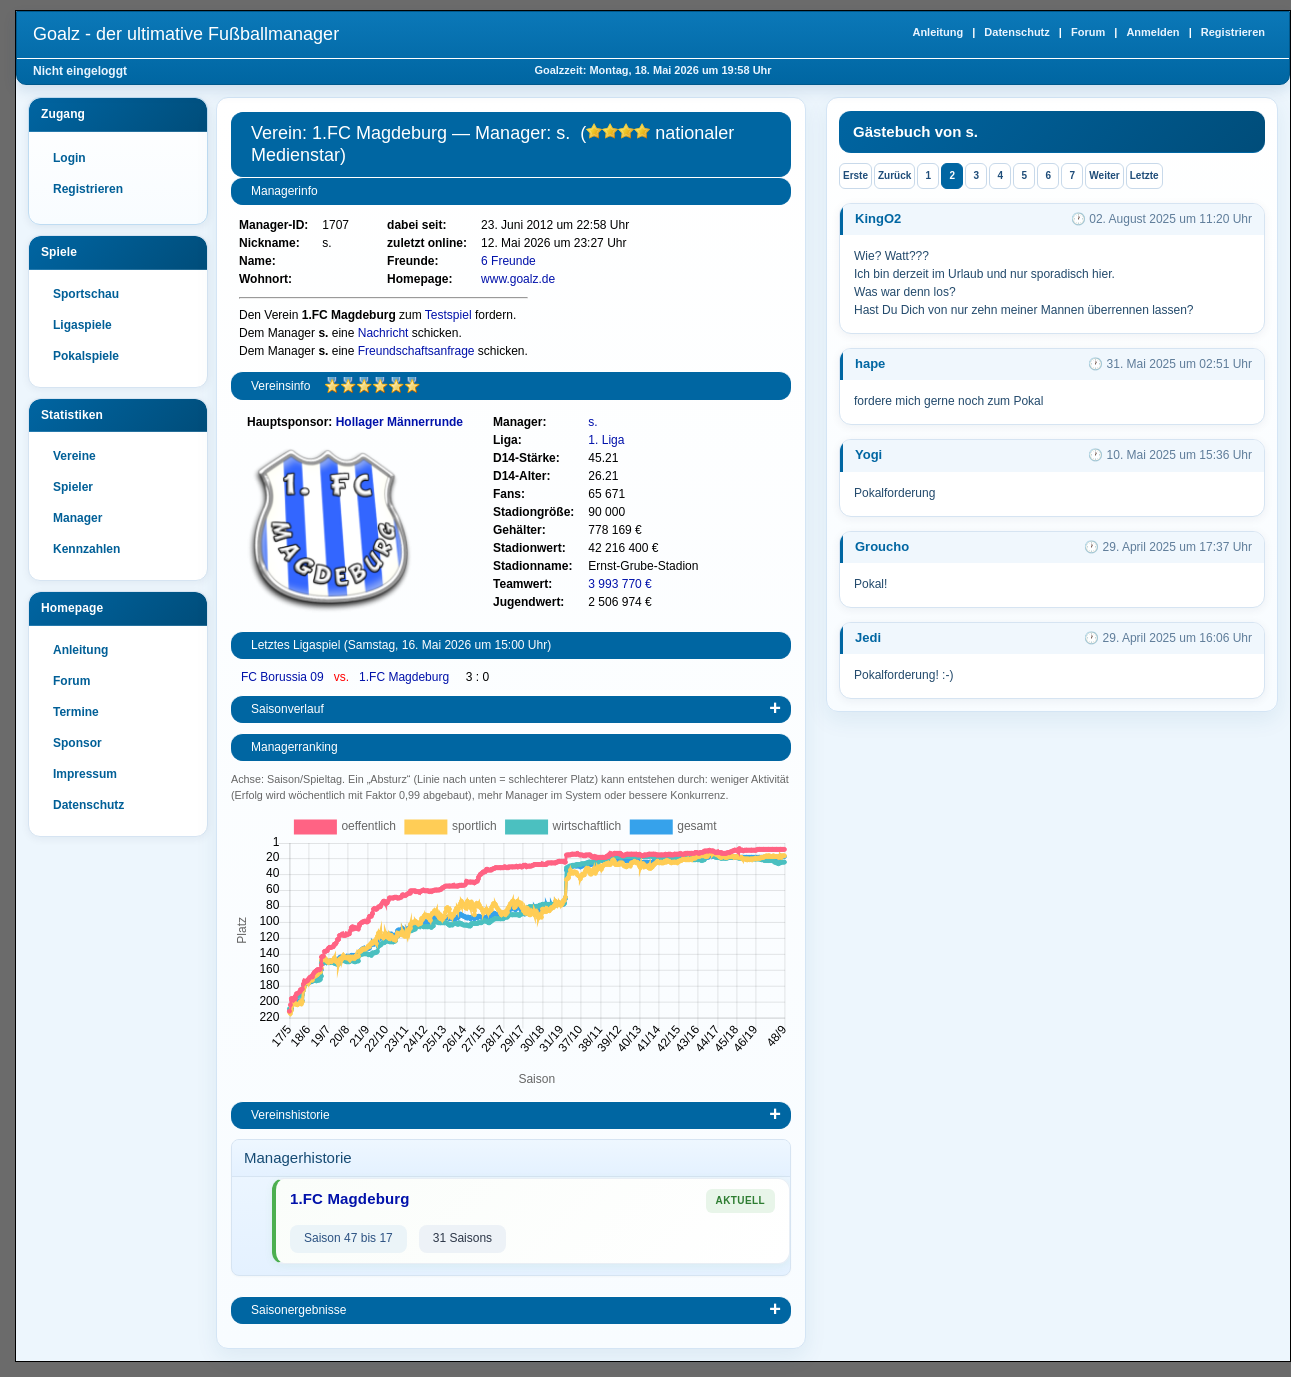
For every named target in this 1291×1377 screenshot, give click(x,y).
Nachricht (383, 333)
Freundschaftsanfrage (416, 351)
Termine (76, 712)
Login (69, 158)
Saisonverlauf (287, 709)
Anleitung (937, 32)
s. (592, 422)
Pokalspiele (86, 356)
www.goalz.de (518, 279)
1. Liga (606, 440)
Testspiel (448, 315)
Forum (1088, 32)
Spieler (73, 487)
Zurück (894, 175)
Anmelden (1152, 32)
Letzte (1144, 175)
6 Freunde (508, 261)
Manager (77, 518)
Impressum (85, 774)
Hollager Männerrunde (399, 422)
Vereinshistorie (290, 1115)
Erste (855, 175)
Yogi (868, 454)
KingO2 (878, 218)
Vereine (74, 456)
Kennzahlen (86, 549)
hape (870, 363)
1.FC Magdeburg (405, 677)
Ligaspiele (82, 325)
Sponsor (77, 743)
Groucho (882, 546)
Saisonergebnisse (298, 1310)
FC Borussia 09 (284, 677)
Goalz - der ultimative (186, 34)
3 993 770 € (619, 584)
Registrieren (1233, 32)
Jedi (868, 637)
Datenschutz (1016, 32)
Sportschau (86, 294)
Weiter (1104, 175)
